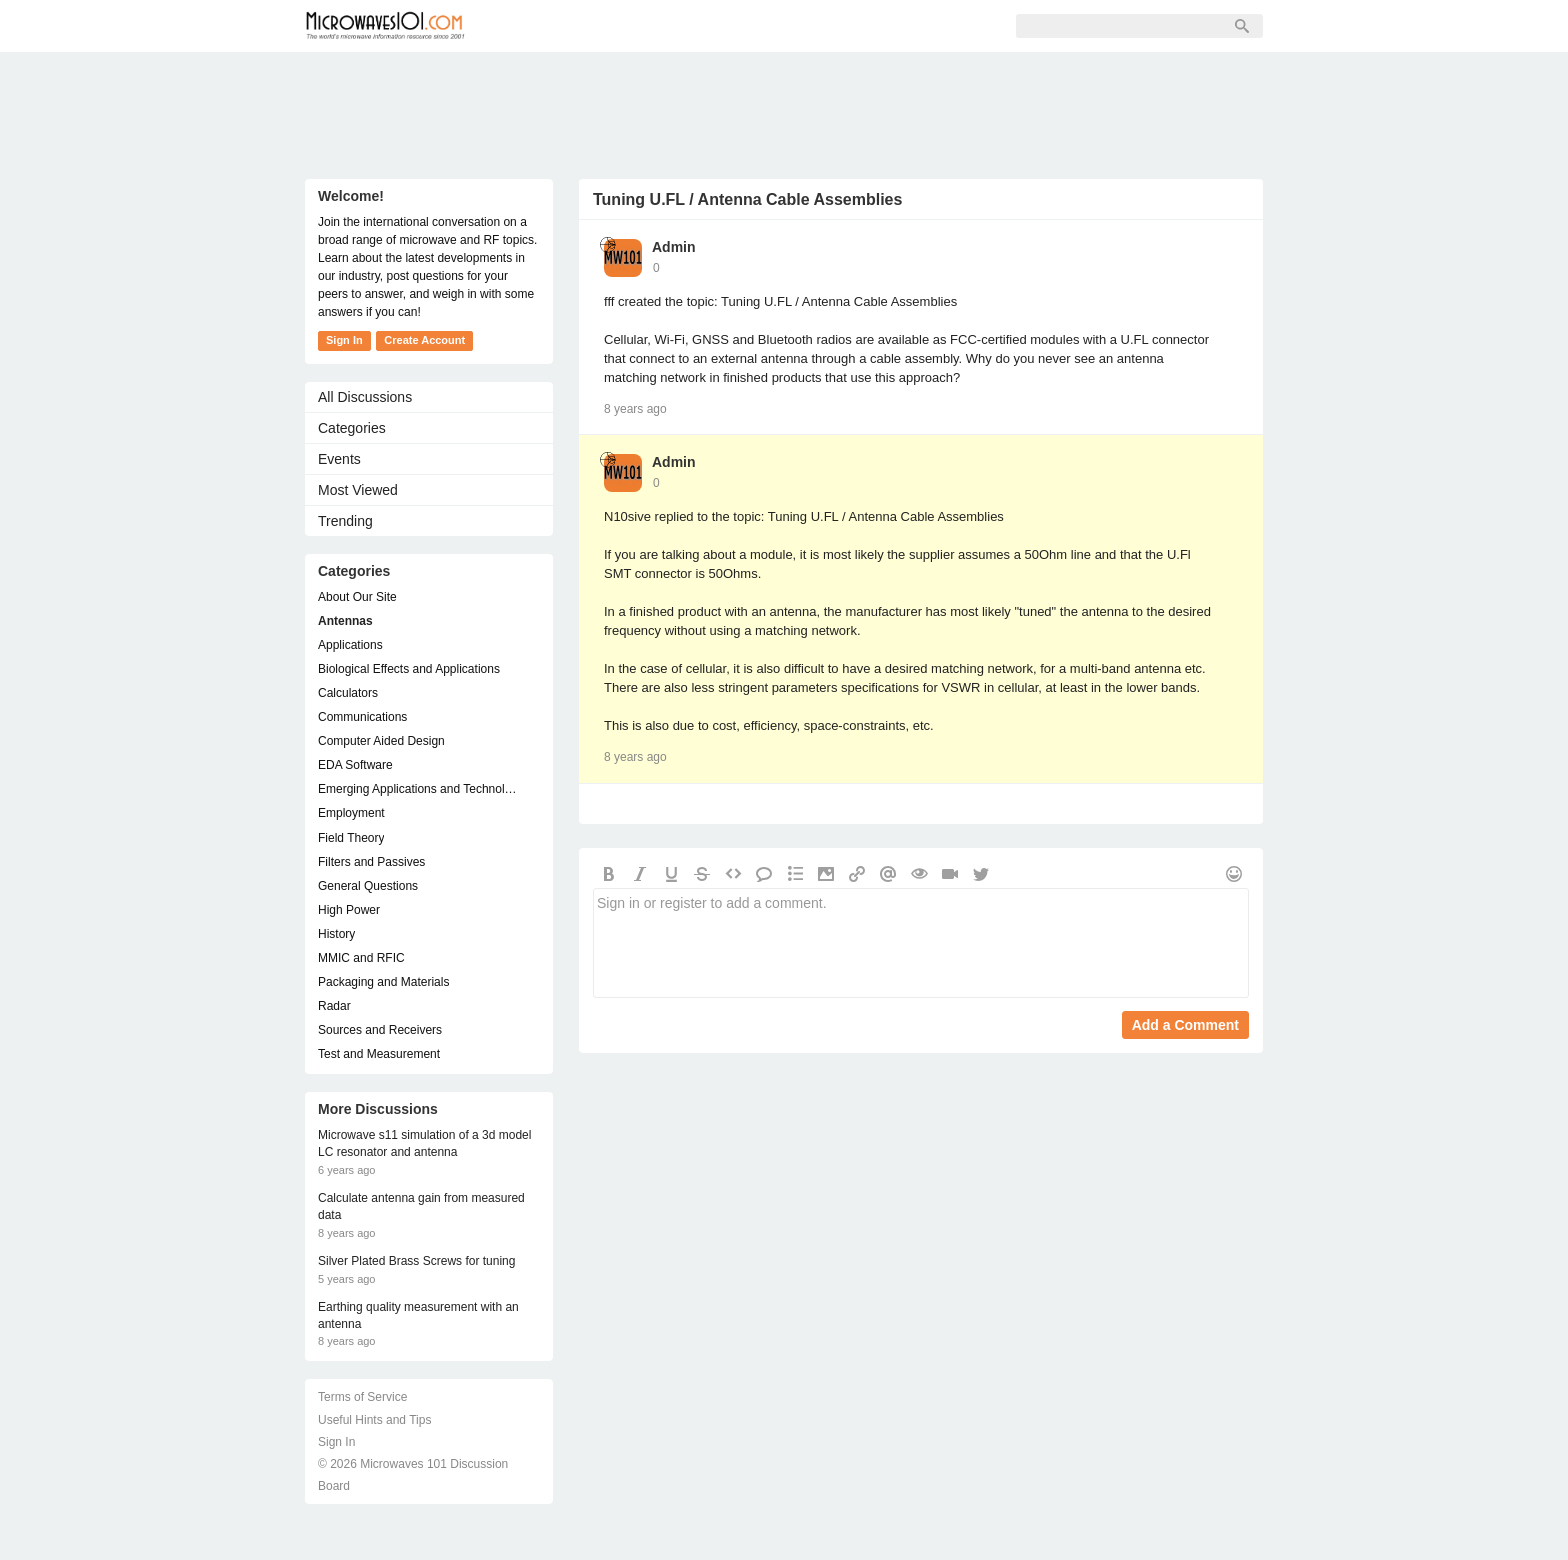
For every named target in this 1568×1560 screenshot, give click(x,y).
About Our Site (357, 597)
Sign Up (711, 26)
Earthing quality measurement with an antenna (418, 1315)
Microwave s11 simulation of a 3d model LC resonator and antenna (424, 1143)
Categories (352, 428)
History (336, 934)
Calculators (348, 693)
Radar (334, 1006)
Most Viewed (358, 490)
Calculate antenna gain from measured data (421, 1206)
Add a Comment (1185, 1025)
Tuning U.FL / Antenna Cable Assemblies (747, 199)
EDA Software (355, 765)
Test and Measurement (379, 1054)
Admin (674, 247)
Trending (345, 521)
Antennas (345, 621)
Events (339, 459)
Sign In (796, 26)
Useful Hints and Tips (374, 1420)
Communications (362, 717)
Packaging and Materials (383, 982)
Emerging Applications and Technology (419, 789)
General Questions (368, 886)
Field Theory (351, 838)
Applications (350, 645)
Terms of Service (362, 1397)
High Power (349, 910)
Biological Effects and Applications (409, 669)
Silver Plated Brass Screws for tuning (416, 1261)
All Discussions (365, 397)
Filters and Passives (371, 862)
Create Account (424, 340)
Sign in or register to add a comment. (921, 943)
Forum (530, 26)
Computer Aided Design (381, 741)
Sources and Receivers (380, 1030)
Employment (351, 813)
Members (619, 26)
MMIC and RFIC (361, 958)
